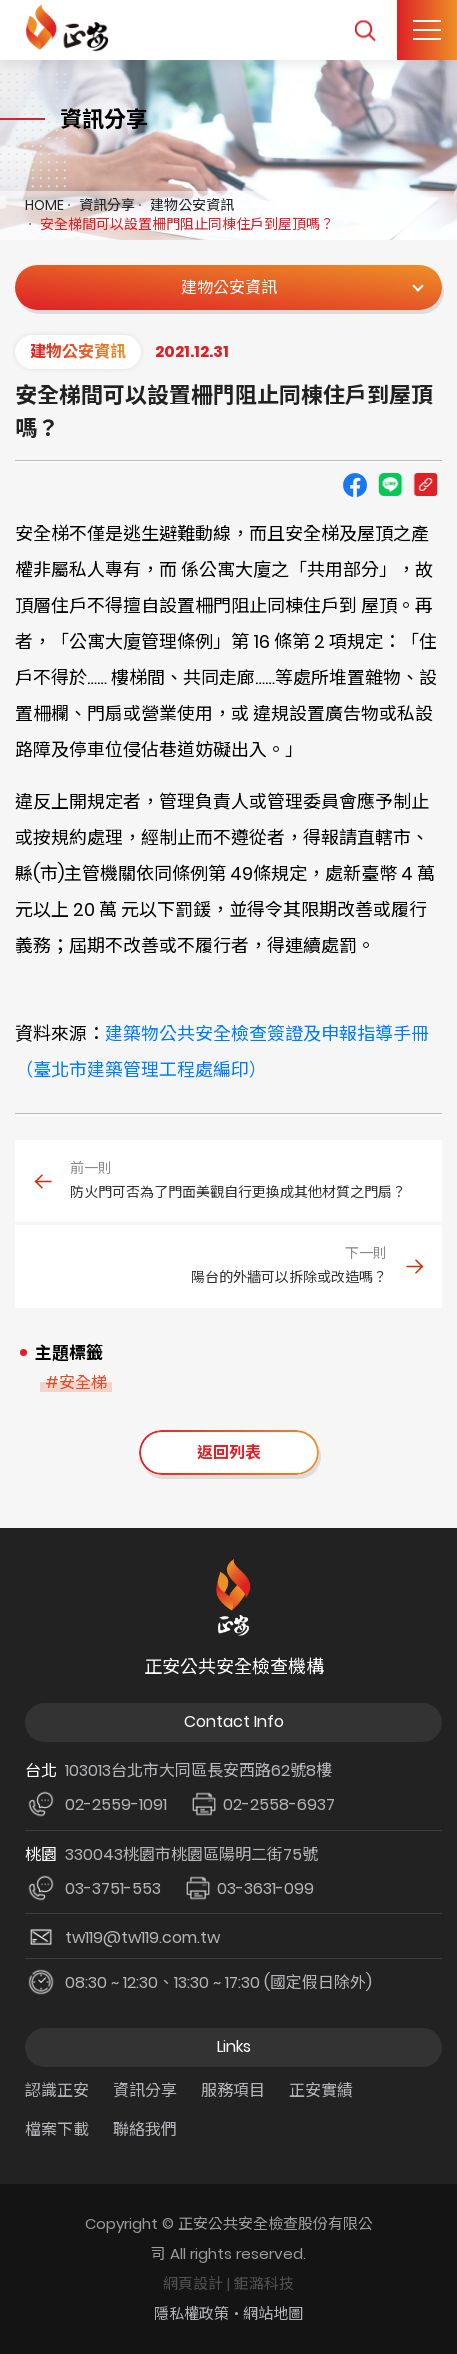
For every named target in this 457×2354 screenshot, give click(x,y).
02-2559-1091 (116, 1804)
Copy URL (425, 485)
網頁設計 (193, 2283)
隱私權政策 (191, 2313)
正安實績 (321, 2090)
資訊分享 (107, 205)
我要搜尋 (364, 30)
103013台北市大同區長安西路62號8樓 (198, 1770)
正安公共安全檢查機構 (70, 27)
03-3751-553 (113, 1888)
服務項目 (233, 2090)
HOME (44, 205)
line (390, 485)
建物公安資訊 (192, 205)
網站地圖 (273, 2313)
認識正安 (57, 2090)
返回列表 (229, 1452)
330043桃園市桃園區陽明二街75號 (191, 1854)
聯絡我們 (145, 2129)
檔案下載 (57, 2129)
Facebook (355, 485)
